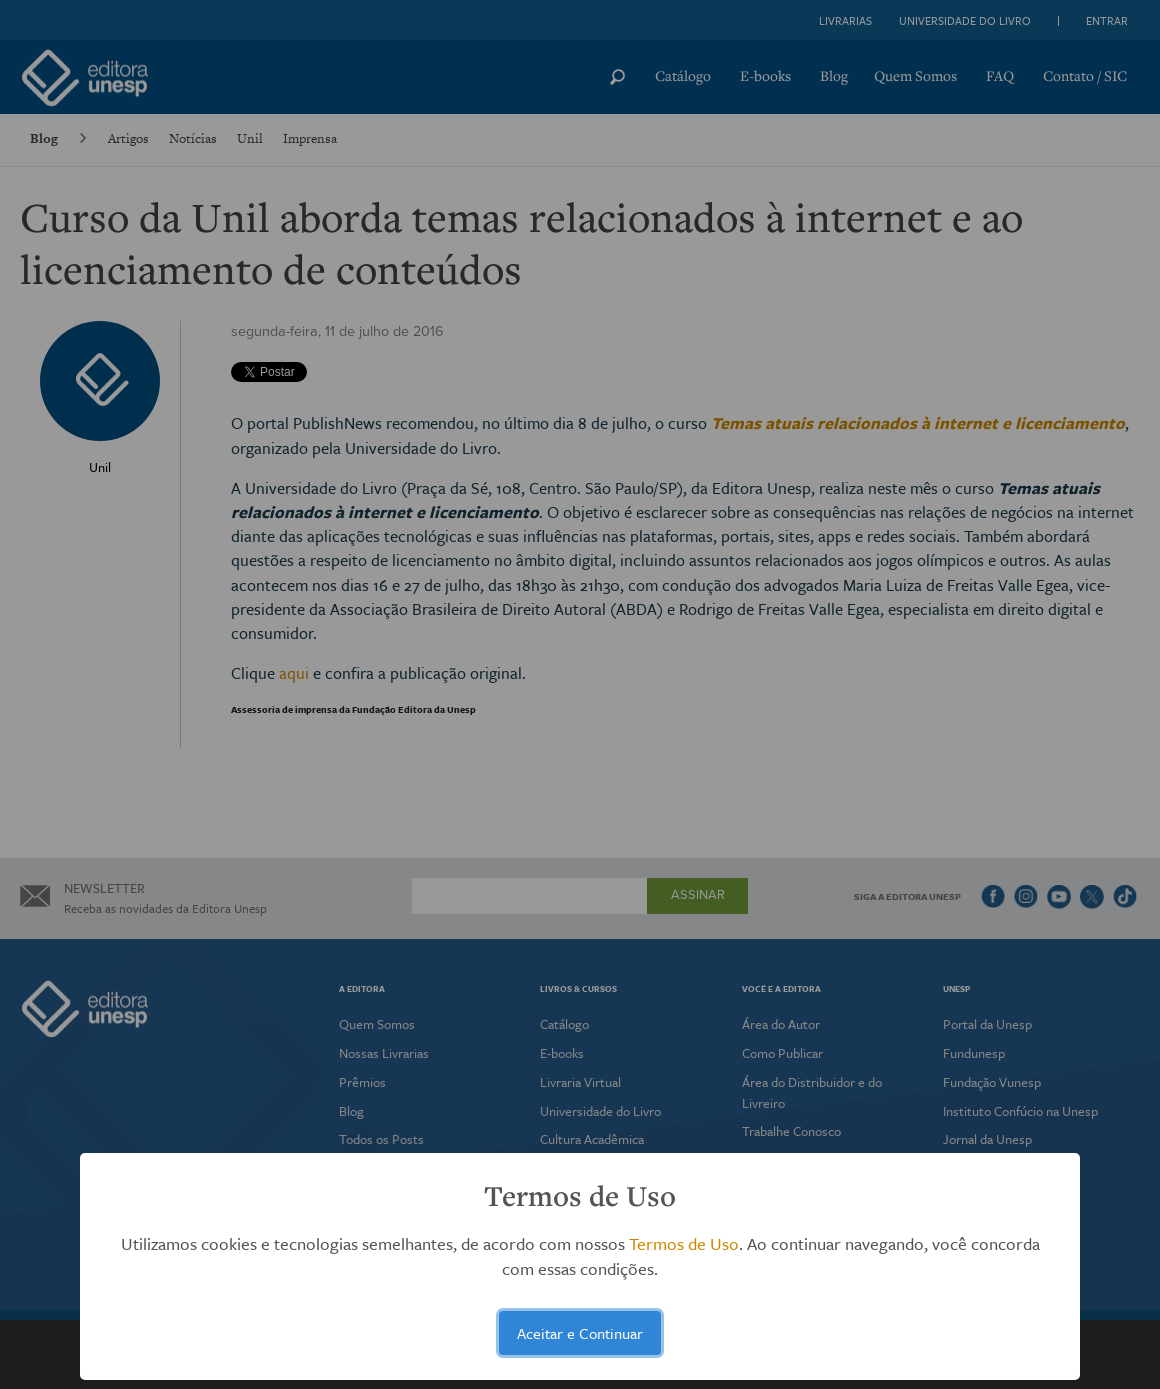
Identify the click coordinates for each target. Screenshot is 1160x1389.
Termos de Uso (684, 1243)
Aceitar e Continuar (580, 1333)
